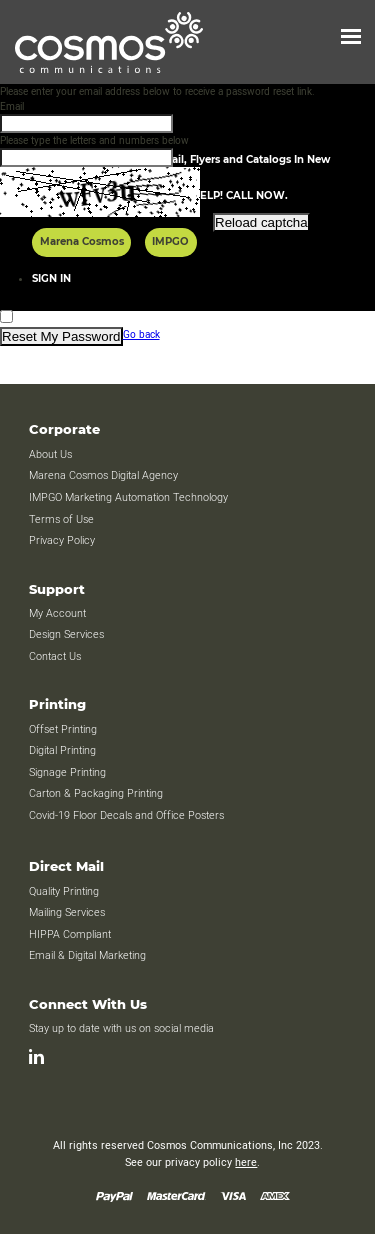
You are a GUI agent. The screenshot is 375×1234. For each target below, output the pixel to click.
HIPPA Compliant (70, 935)
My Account (57, 614)
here (246, 1163)
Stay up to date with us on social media (123, 1029)
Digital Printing (62, 751)
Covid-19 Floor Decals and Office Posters (126, 816)
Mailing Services (67, 913)
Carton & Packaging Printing (96, 794)
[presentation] (152, 271)
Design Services (66, 635)
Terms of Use (61, 520)
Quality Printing (64, 892)
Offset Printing (63, 730)
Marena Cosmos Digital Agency (103, 476)
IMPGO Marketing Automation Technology (128, 498)
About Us (50, 455)
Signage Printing (67, 773)
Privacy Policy (62, 541)
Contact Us (55, 657)
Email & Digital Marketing (87, 956)
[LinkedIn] (36, 1056)
